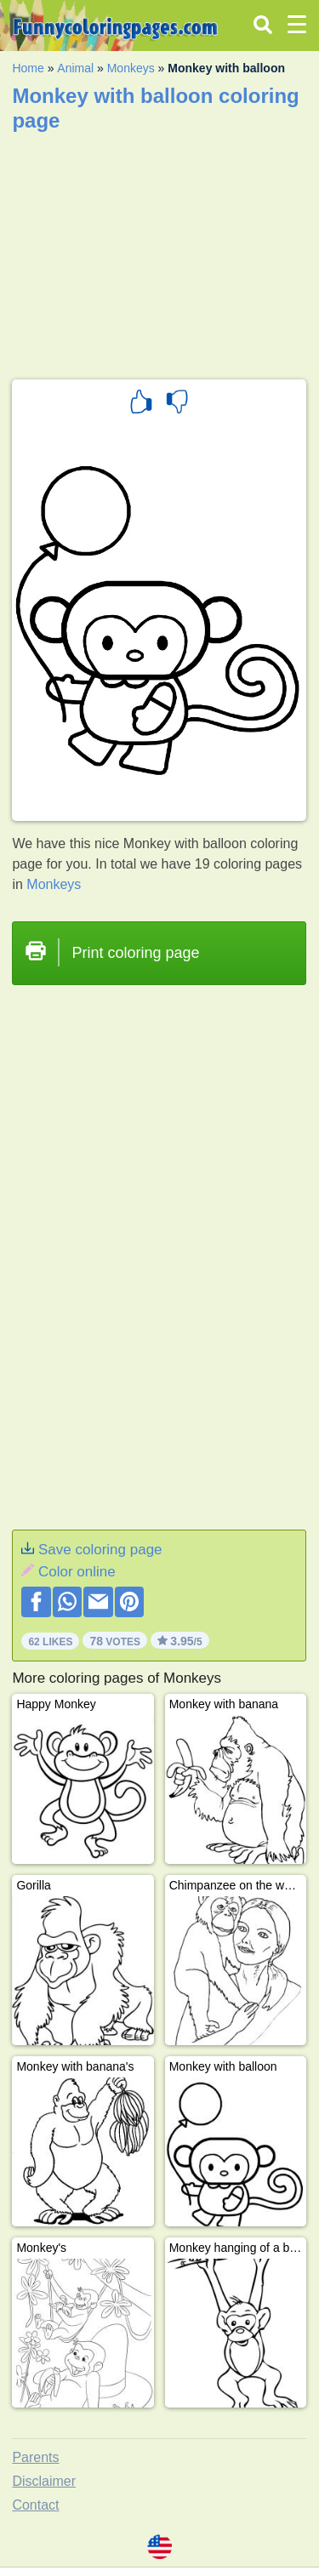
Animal (75, 68)
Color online (77, 1572)
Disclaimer (44, 2481)
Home (27, 68)
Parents (35, 2457)
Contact (35, 2505)
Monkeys (131, 68)
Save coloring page (100, 1550)
